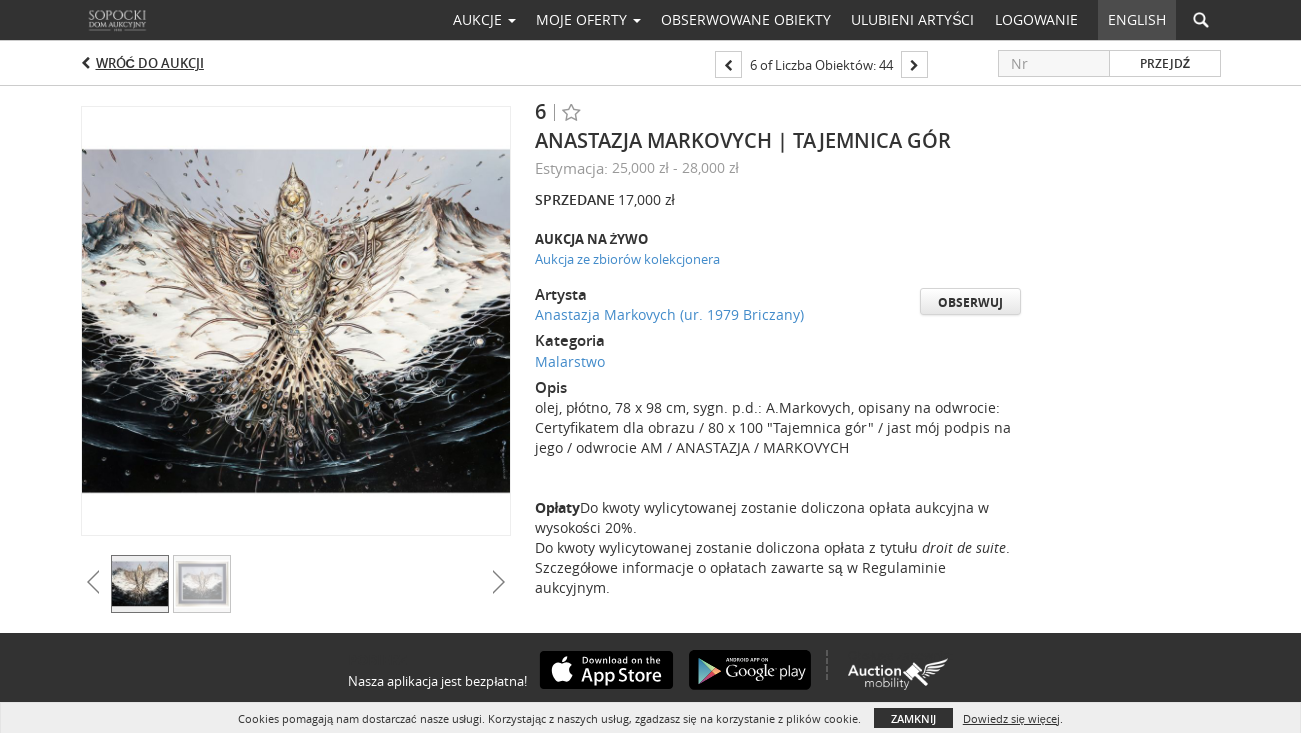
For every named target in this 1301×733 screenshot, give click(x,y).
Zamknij (913, 718)
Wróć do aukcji (150, 63)
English (1137, 19)
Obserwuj (970, 302)
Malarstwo (570, 361)
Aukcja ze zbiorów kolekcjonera (627, 259)
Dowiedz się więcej (1011, 718)
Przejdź (1165, 63)
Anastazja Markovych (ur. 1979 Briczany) (669, 314)
